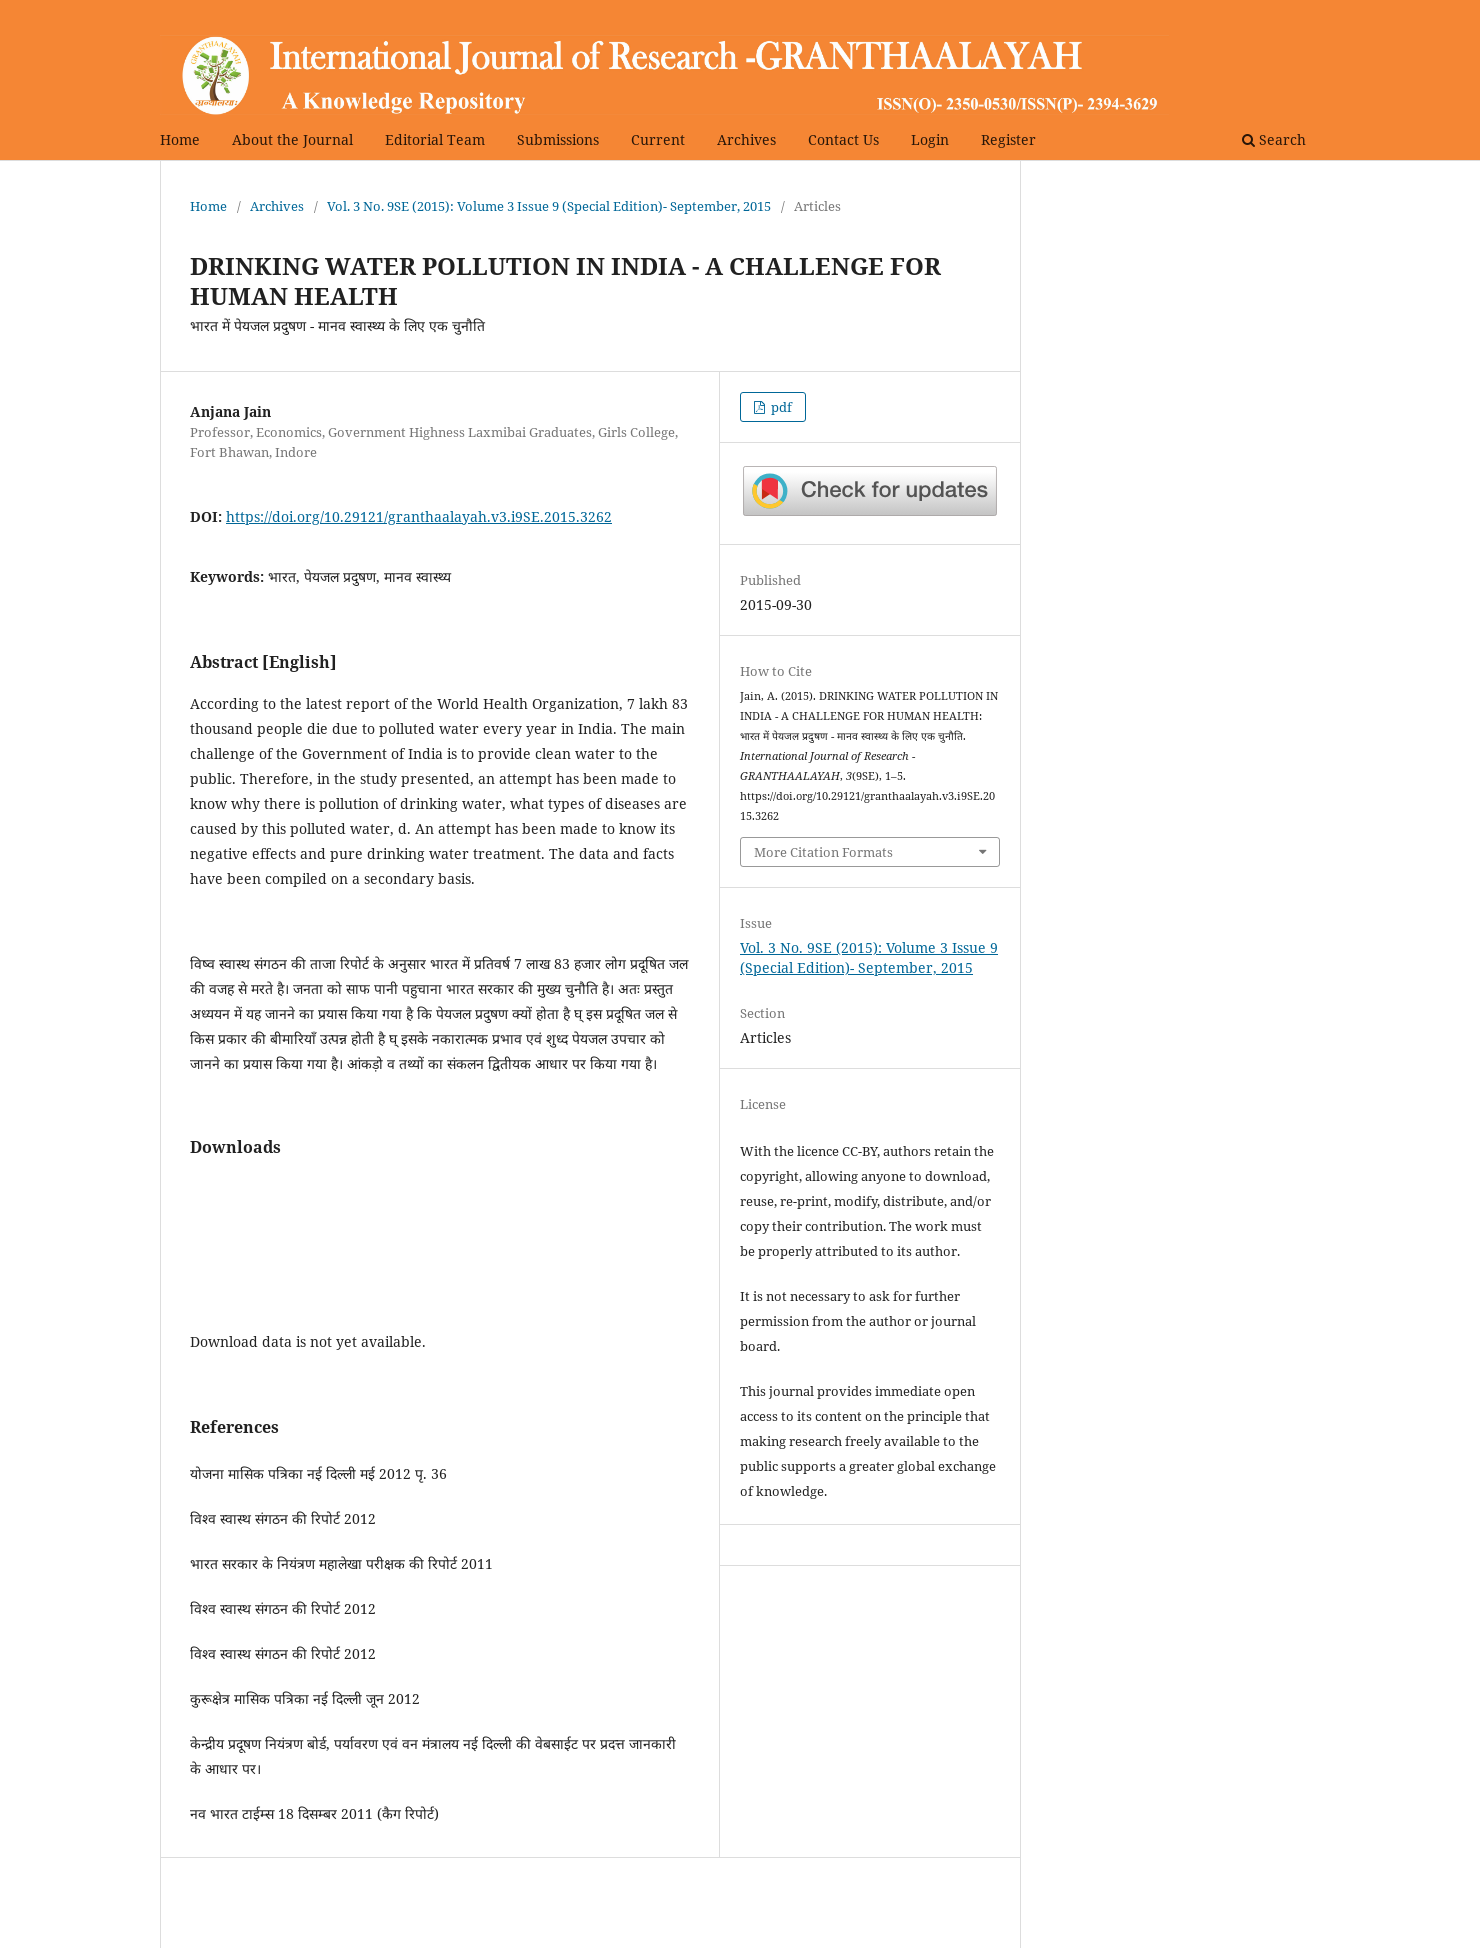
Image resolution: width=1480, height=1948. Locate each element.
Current (658, 139)
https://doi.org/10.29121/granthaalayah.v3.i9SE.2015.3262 (419, 516)
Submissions (558, 139)
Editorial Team (435, 139)
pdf (780, 407)
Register (1008, 139)
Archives (746, 139)
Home (180, 139)
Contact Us (843, 139)
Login (930, 139)
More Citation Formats (823, 852)
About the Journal (292, 139)
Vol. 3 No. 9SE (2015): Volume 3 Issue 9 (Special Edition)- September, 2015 (549, 206)
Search (1274, 139)
